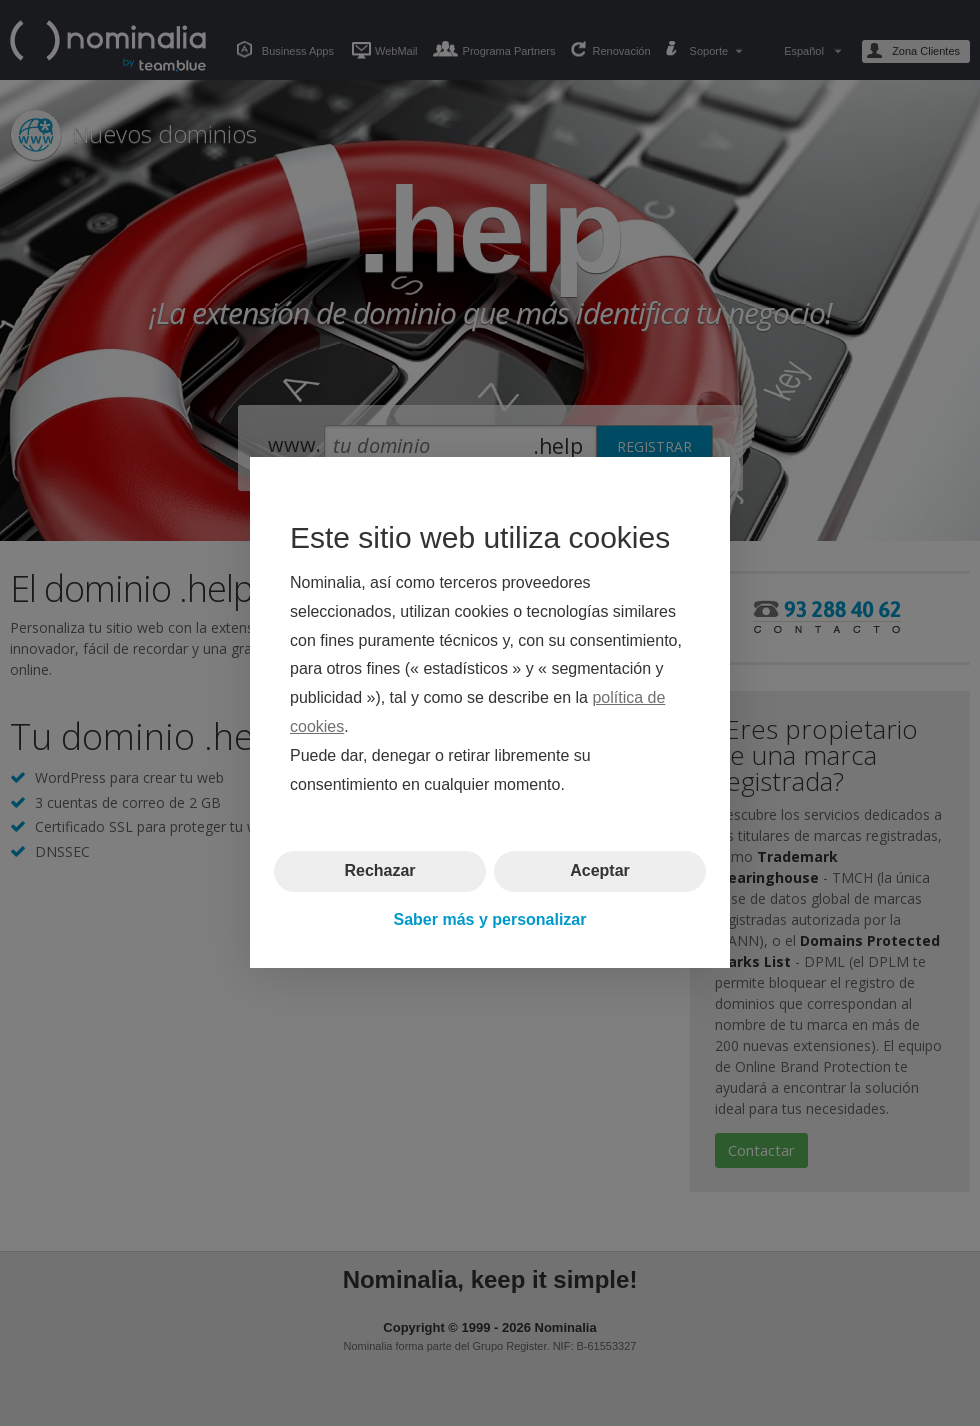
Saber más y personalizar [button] (490, 919)
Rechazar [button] (379, 871)
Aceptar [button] (600, 871)
